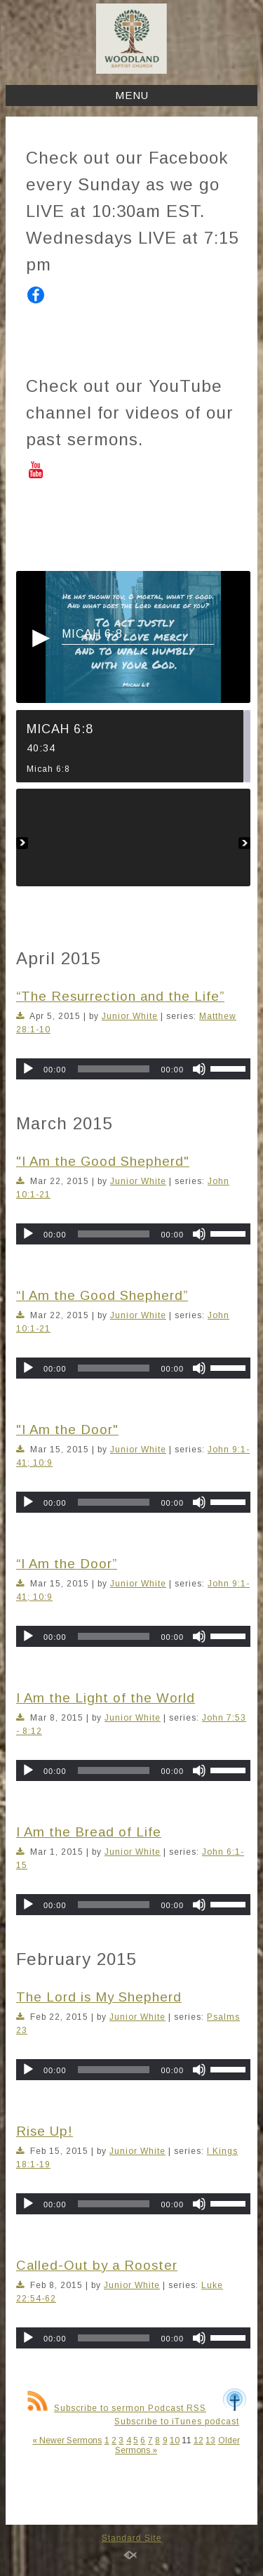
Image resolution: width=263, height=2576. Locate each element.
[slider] (114, 1068)
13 (210, 2440)
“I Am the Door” (66, 1563)
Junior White (130, 1016)
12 (198, 2440)
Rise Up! (44, 2131)
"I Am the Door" (67, 1429)
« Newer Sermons (67, 2440)
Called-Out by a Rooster (96, 2265)
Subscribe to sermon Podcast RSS (116, 2408)
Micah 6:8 (92, 634)
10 (175, 2440)
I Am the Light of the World (105, 1697)
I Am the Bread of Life (88, 1832)
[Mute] (199, 1069)
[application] (133, 1068)
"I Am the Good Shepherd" (102, 1161)
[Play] (28, 1069)
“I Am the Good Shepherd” (102, 1295)
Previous (22, 837)
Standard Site (132, 2538)
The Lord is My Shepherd (99, 1997)
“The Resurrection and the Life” (120, 996)
